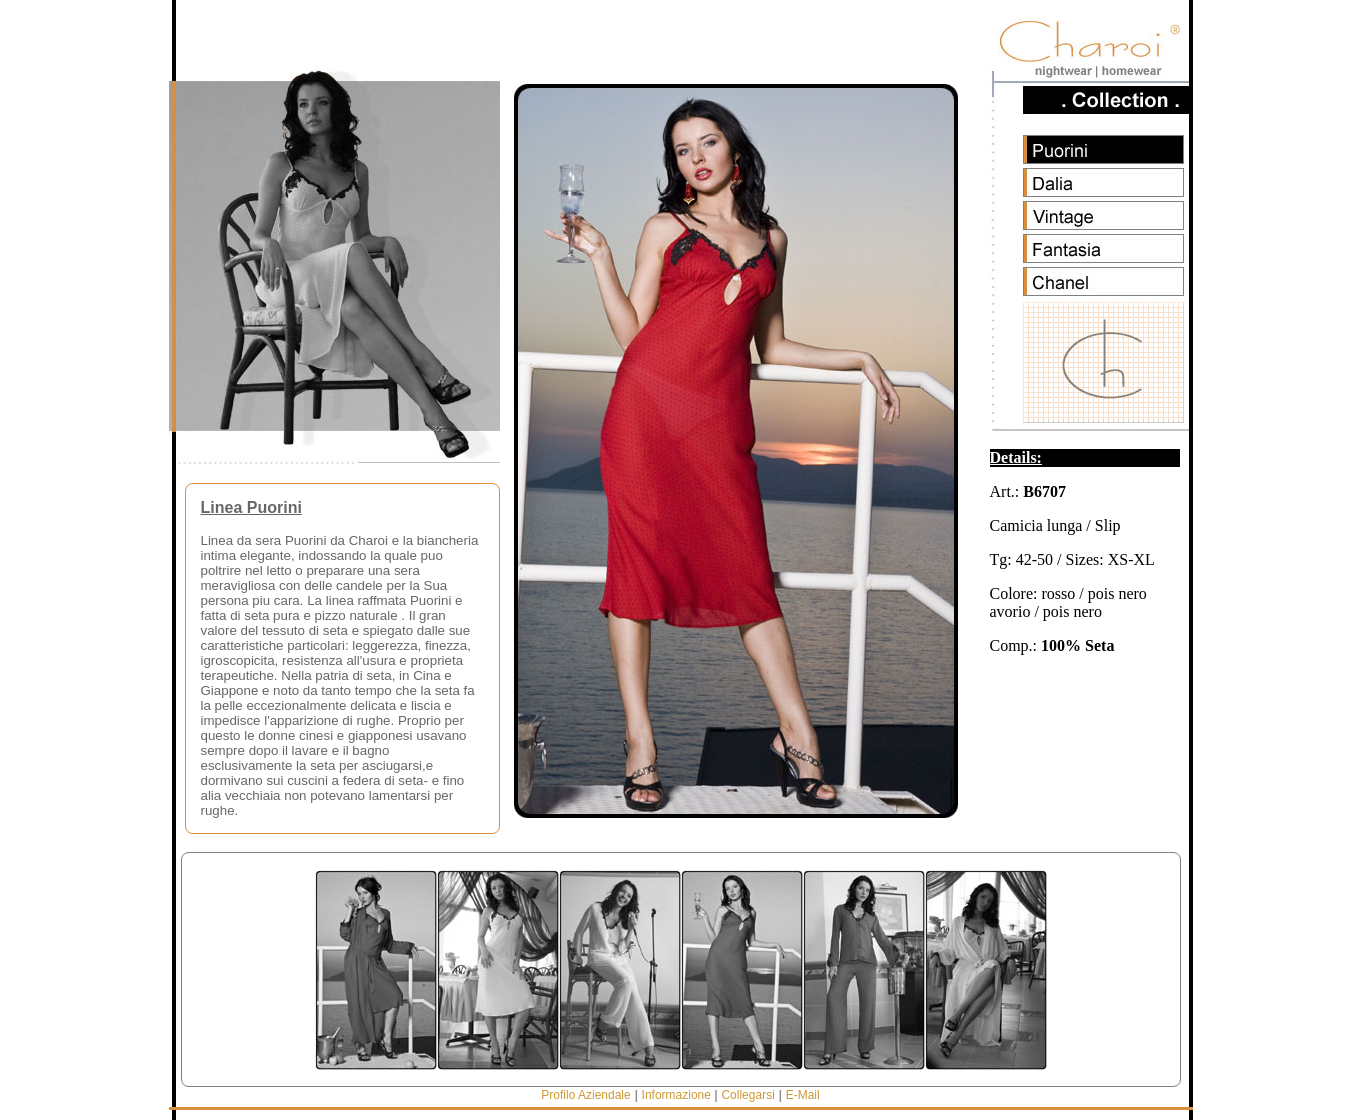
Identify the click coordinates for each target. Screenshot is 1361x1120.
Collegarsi (747, 1095)
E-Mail (803, 1095)
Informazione (678, 1095)
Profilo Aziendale (585, 1095)
